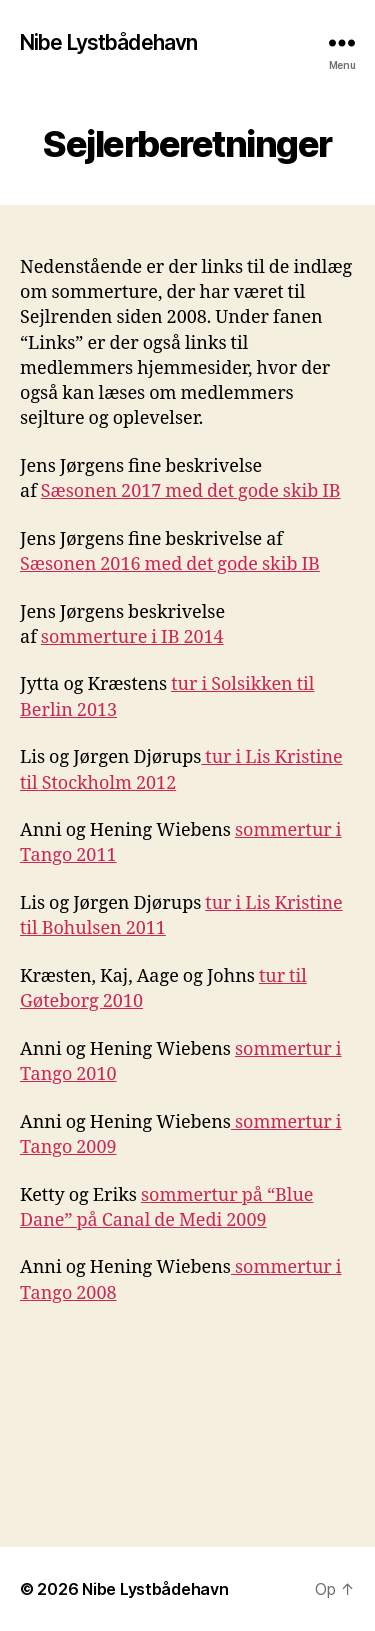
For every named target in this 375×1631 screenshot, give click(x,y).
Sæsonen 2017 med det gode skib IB (191, 491)
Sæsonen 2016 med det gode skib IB (170, 564)
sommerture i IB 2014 (132, 637)
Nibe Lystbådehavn (108, 42)
